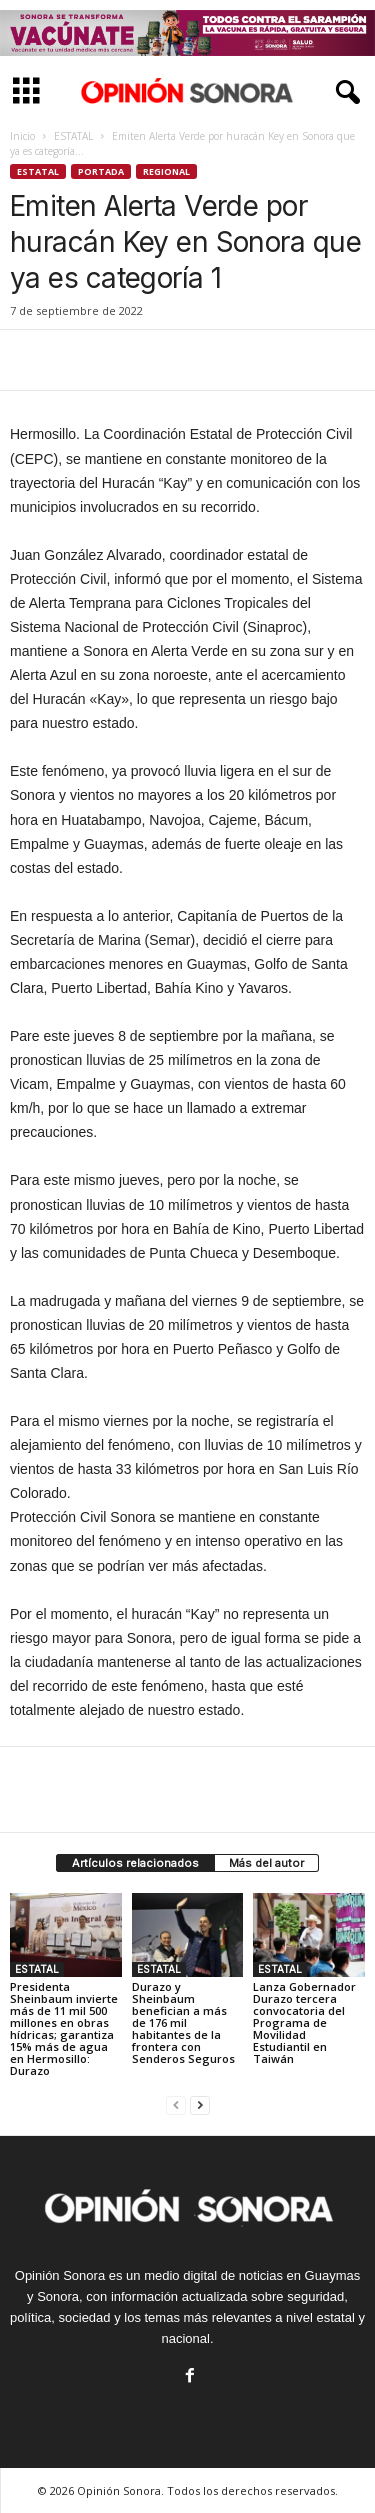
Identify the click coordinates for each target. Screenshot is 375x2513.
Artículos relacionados (135, 1863)
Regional (166, 171)
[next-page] (200, 2104)
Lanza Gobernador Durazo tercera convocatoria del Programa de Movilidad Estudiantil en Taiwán (304, 2022)
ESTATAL (73, 136)
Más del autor (266, 1863)
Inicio (22, 136)
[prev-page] (176, 2104)
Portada (101, 171)
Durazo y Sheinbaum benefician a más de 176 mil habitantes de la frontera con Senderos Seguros (183, 2022)
